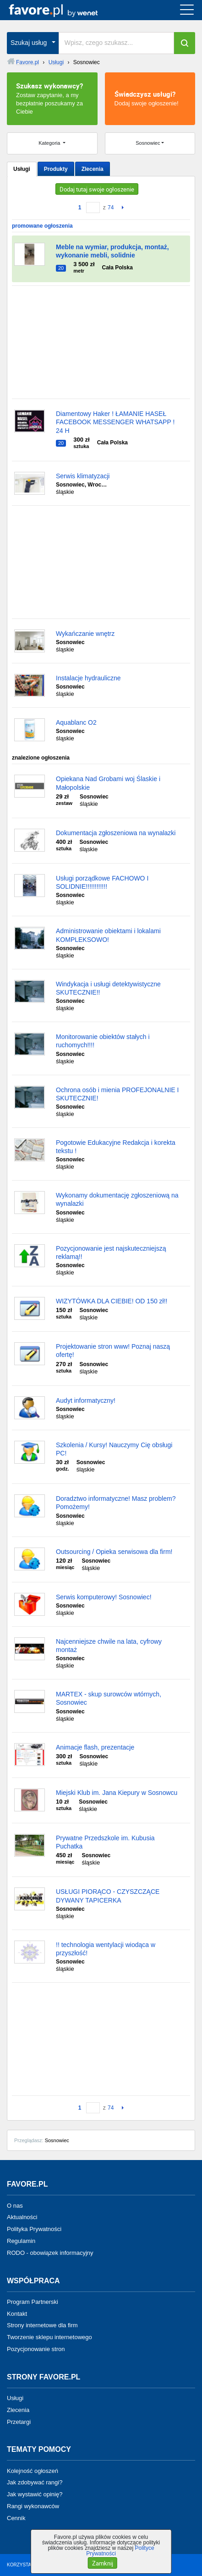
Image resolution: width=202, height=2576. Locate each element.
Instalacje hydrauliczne (88, 678)
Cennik (16, 2518)
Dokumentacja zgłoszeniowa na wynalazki (115, 833)
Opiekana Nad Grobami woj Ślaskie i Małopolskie (108, 783)
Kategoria (49, 143)
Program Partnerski (32, 2301)
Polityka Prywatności (34, 2229)
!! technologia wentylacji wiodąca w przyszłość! (105, 1949)
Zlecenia (93, 169)
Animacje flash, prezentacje (95, 1747)
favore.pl (63, 10)
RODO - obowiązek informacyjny (50, 2252)
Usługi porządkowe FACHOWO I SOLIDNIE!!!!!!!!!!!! (102, 882)
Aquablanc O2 (76, 722)
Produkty (56, 169)
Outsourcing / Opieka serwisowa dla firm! (114, 1551)
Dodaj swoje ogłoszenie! (150, 98)
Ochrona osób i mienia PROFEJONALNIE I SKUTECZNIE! (117, 1094)
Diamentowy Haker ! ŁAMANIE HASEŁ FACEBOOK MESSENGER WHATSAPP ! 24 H (115, 422)
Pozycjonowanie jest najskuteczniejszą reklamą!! (111, 1252)
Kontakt (17, 2313)
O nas (15, 2205)
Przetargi (19, 2421)
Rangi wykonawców (33, 2506)
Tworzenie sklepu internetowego (49, 2337)
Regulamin (21, 2240)
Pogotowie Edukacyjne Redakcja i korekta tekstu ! (115, 1146)
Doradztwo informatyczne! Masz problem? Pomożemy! (115, 1502)
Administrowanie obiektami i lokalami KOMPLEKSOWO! (108, 935)
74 (111, 207)
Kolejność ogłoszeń (32, 2470)
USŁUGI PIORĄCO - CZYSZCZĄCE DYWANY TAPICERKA (107, 1895)
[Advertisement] (101, 342)
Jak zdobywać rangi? (34, 2482)
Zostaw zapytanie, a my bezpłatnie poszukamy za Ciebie (52, 98)
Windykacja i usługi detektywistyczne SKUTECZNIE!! (108, 988)
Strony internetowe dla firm (42, 2325)
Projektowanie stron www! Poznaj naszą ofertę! (113, 1350)
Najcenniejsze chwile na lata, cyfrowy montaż (109, 1645)
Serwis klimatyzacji (82, 476)
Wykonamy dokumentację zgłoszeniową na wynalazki (117, 1199)
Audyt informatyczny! (85, 1400)
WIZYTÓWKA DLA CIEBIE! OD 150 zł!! (112, 1301)
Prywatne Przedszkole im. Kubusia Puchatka (105, 1842)
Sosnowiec (148, 143)
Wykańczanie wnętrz (85, 633)
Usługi (21, 169)
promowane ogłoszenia (42, 226)
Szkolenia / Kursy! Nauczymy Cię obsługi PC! (114, 1449)
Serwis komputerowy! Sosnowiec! (104, 1597)
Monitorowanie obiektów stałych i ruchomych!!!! (103, 1041)
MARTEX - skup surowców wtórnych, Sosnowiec (108, 1698)
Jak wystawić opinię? (34, 2494)
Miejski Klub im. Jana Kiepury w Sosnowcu (116, 1792)
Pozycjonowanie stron (36, 2349)
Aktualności (22, 2217)
